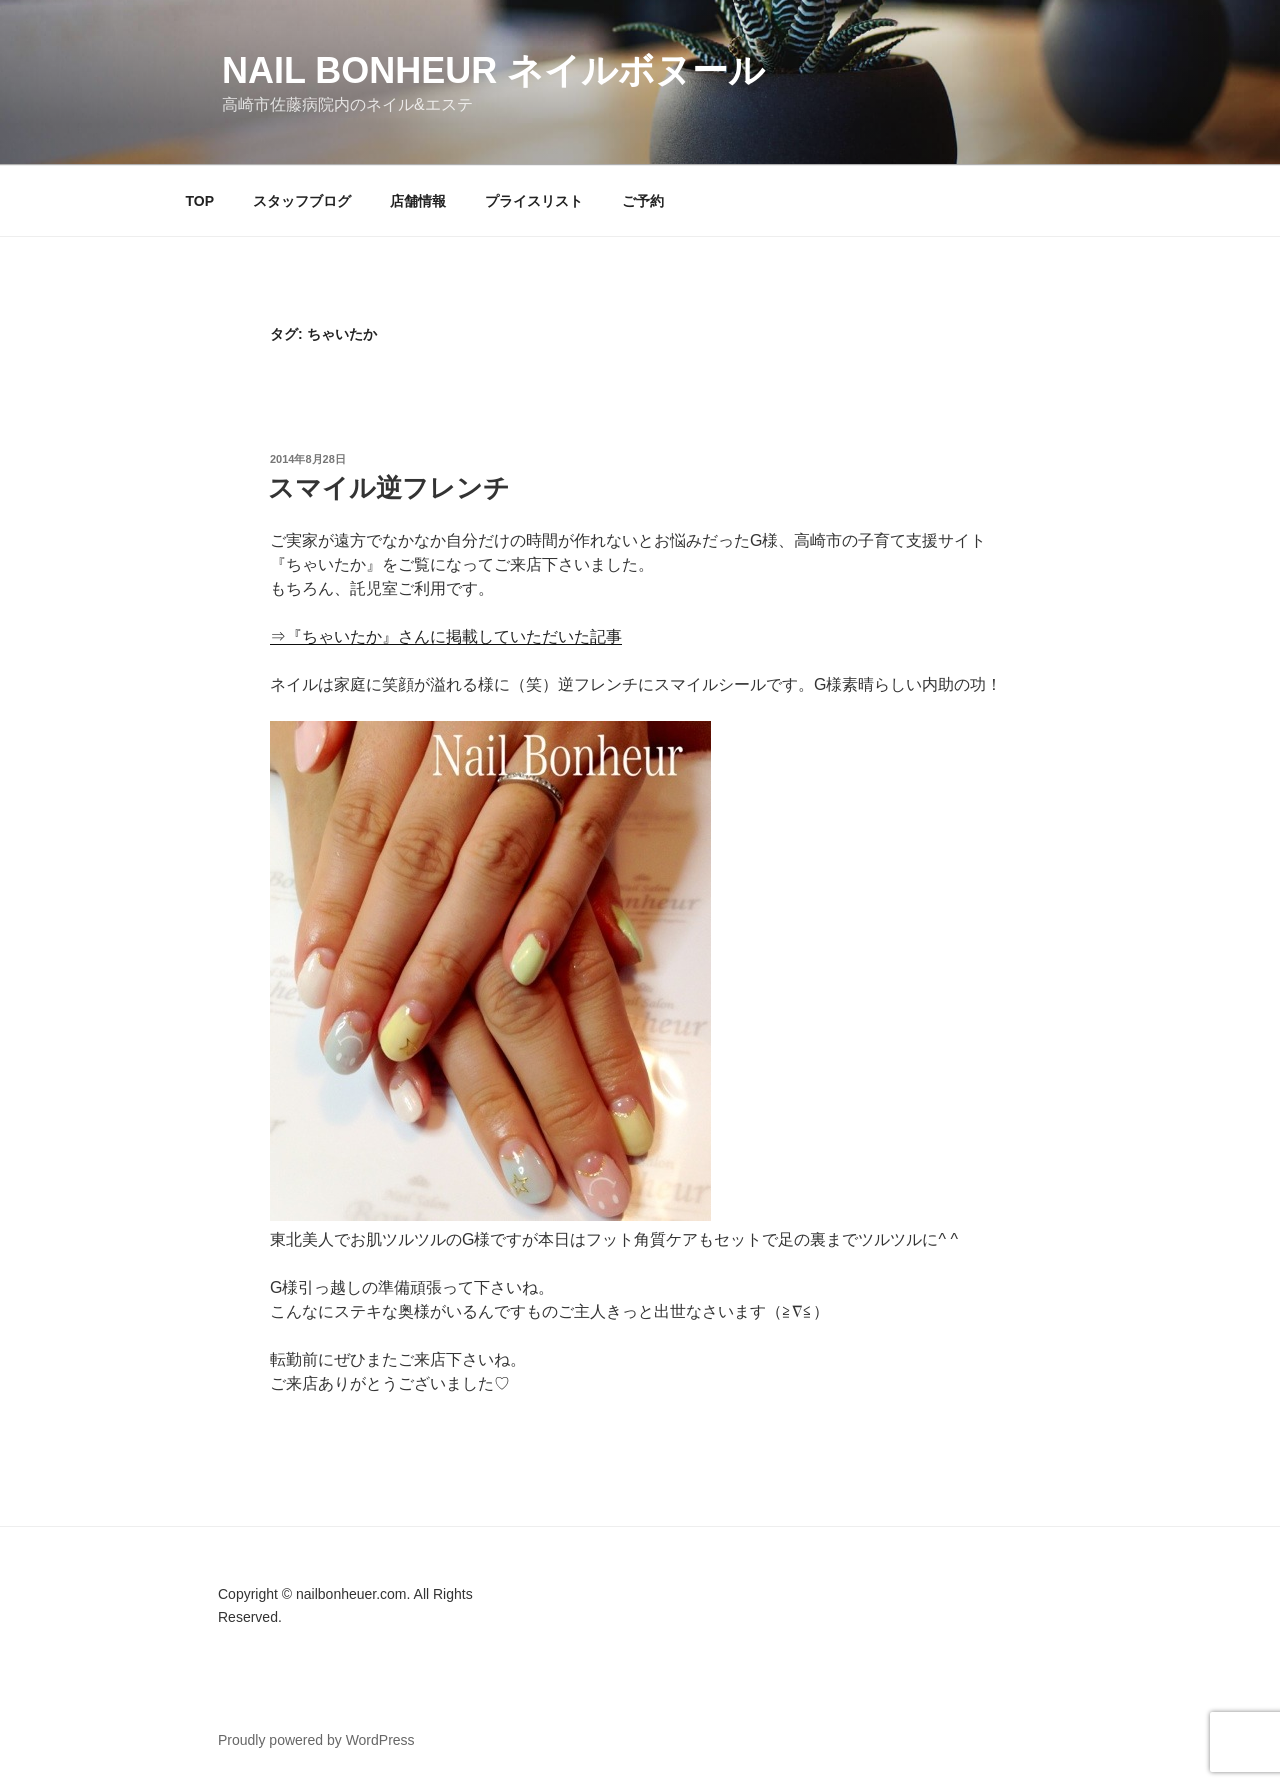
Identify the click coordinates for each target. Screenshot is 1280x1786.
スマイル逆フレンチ (389, 488)
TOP (200, 201)
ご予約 (643, 201)
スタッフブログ (302, 201)
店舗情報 (418, 201)
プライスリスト (534, 201)
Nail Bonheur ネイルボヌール (493, 70)
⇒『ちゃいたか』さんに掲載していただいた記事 (446, 636)
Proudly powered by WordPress (316, 1740)
